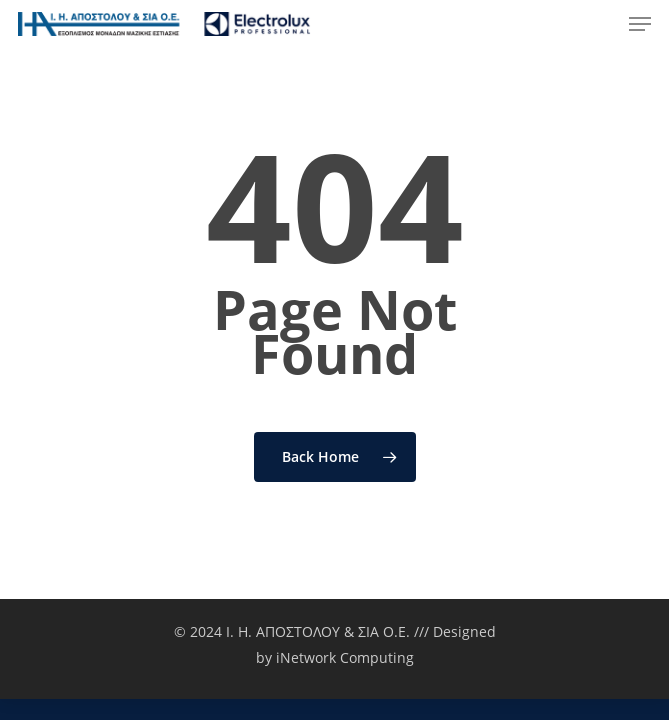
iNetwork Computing (345, 657)
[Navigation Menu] (640, 24)
